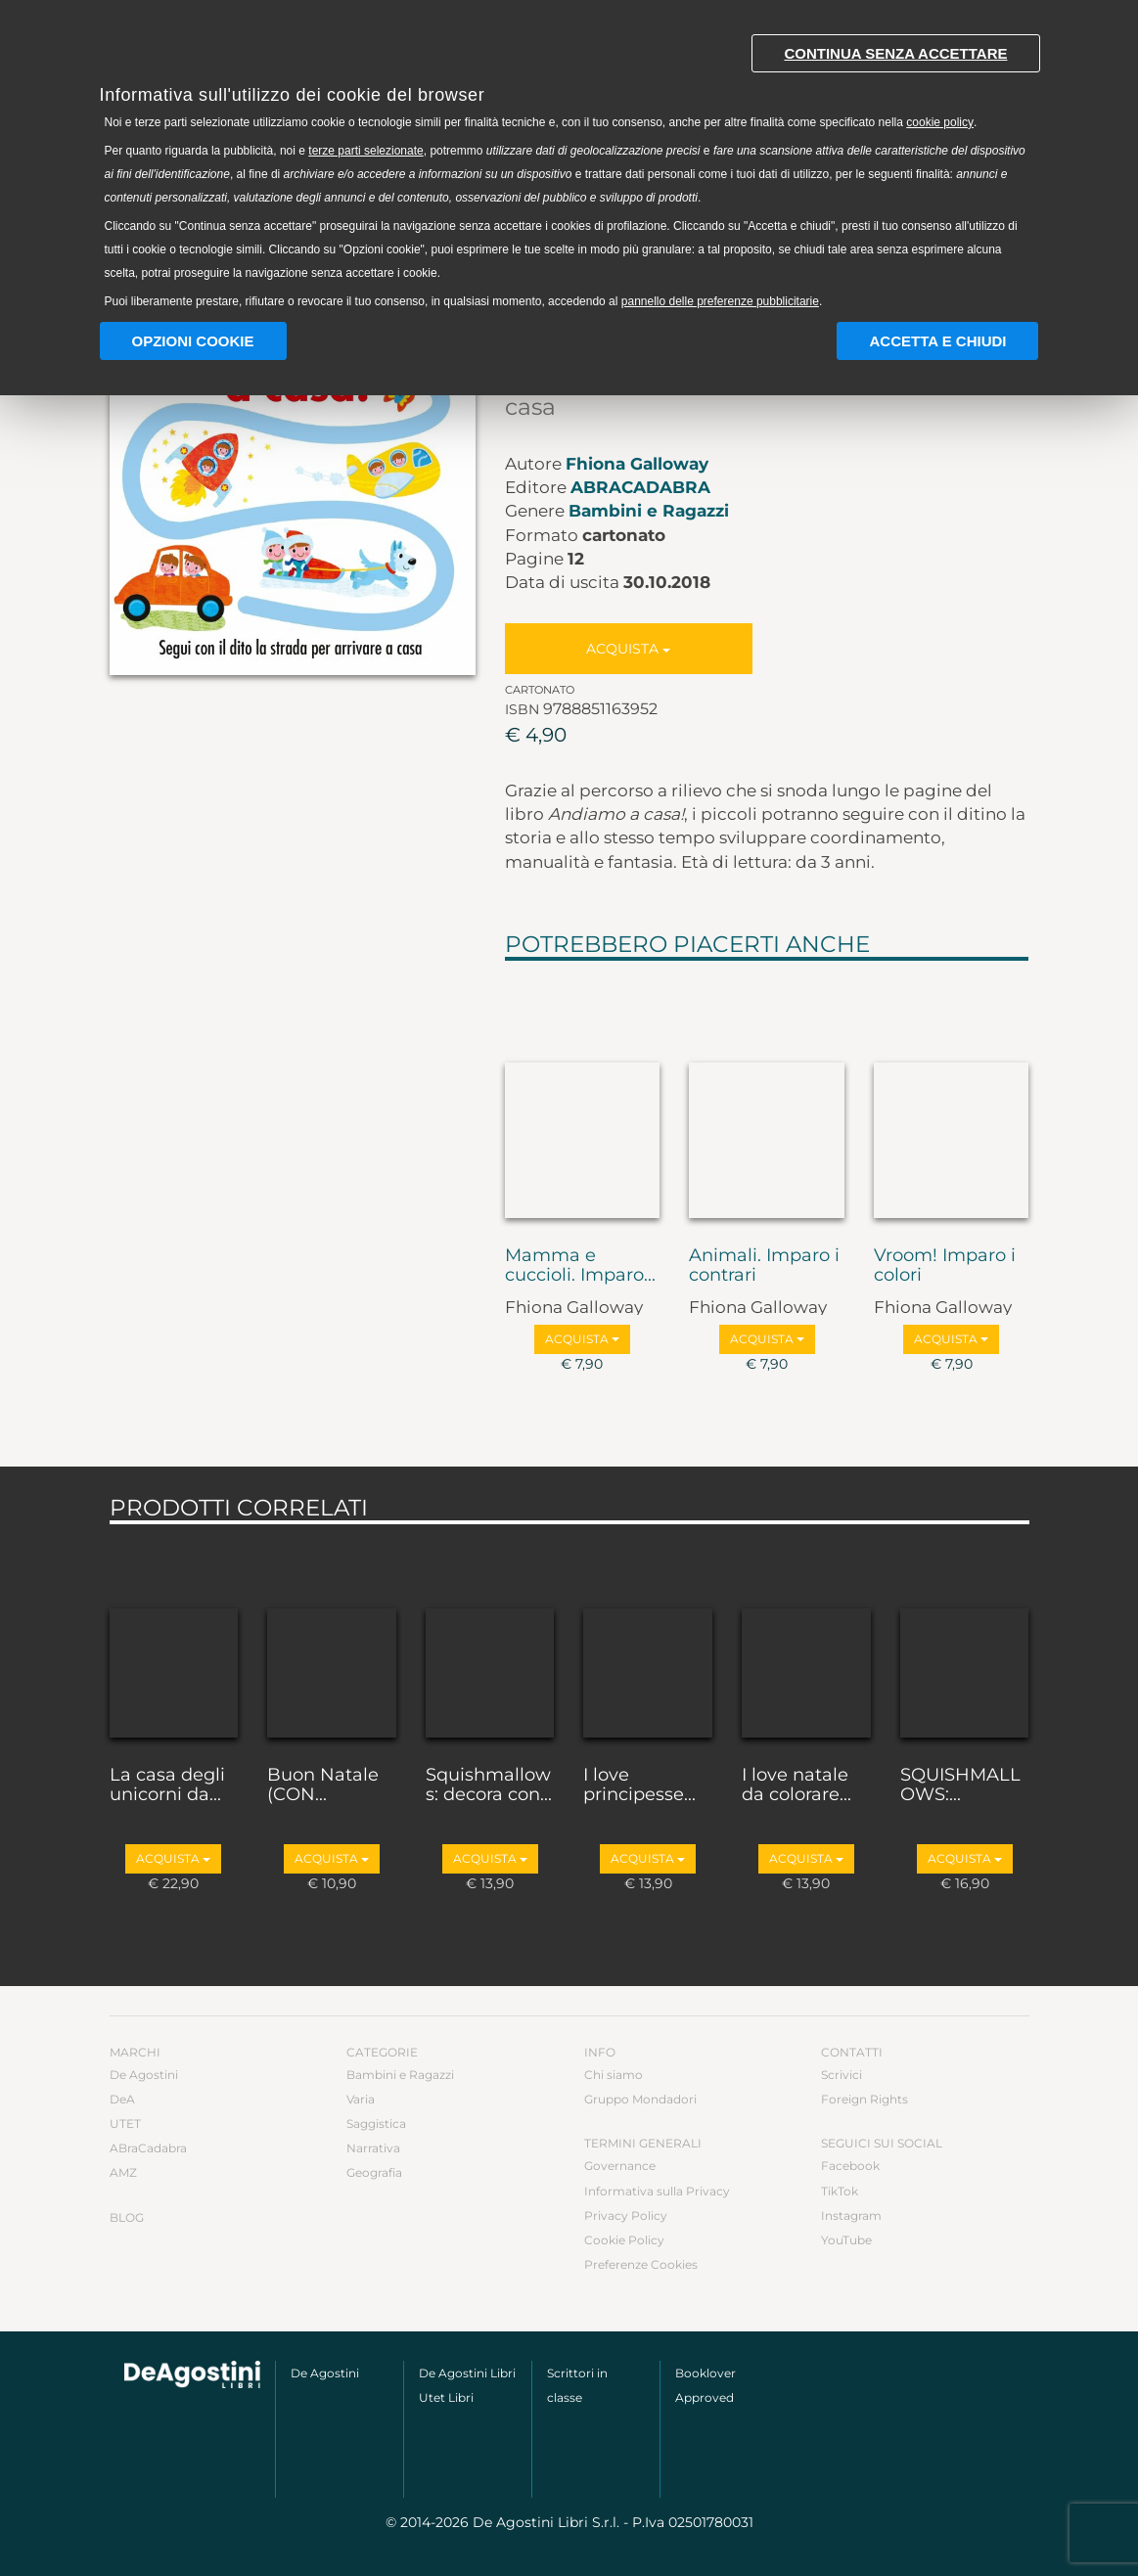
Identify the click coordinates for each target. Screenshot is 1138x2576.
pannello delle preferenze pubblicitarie (720, 301)
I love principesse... (639, 1785)
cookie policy (940, 122)
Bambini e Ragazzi (649, 510)
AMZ (123, 2172)
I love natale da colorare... (796, 1785)
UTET (125, 2123)
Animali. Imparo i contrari (764, 1266)
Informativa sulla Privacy (657, 2191)
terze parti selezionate (365, 151)
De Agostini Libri (467, 2373)
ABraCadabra (640, 487)
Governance (620, 2165)
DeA (122, 2099)
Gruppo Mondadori (640, 2099)
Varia (360, 2099)
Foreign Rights (864, 2099)
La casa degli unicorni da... (167, 1785)
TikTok (839, 2191)
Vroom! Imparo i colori (945, 1266)
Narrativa (373, 2148)
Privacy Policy (625, 2215)
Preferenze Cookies (641, 2264)
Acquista (628, 648)
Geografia (374, 2172)
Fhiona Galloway (637, 464)
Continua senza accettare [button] (895, 53)
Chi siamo (613, 2074)
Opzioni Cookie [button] (193, 341)
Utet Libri (446, 2397)
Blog (127, 2217)
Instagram (851, 2215)
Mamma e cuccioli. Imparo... (580, 1266)
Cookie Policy (624, 2240)
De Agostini (144, 2074)
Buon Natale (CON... (323, 1785)
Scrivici (841, 2074)
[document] (569, 167)
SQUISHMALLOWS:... (960, 1785)
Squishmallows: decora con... (489, 1785)
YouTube (846, 2240)
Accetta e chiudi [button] (937, 341)
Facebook (850, 2165)
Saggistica (376, 2123)
